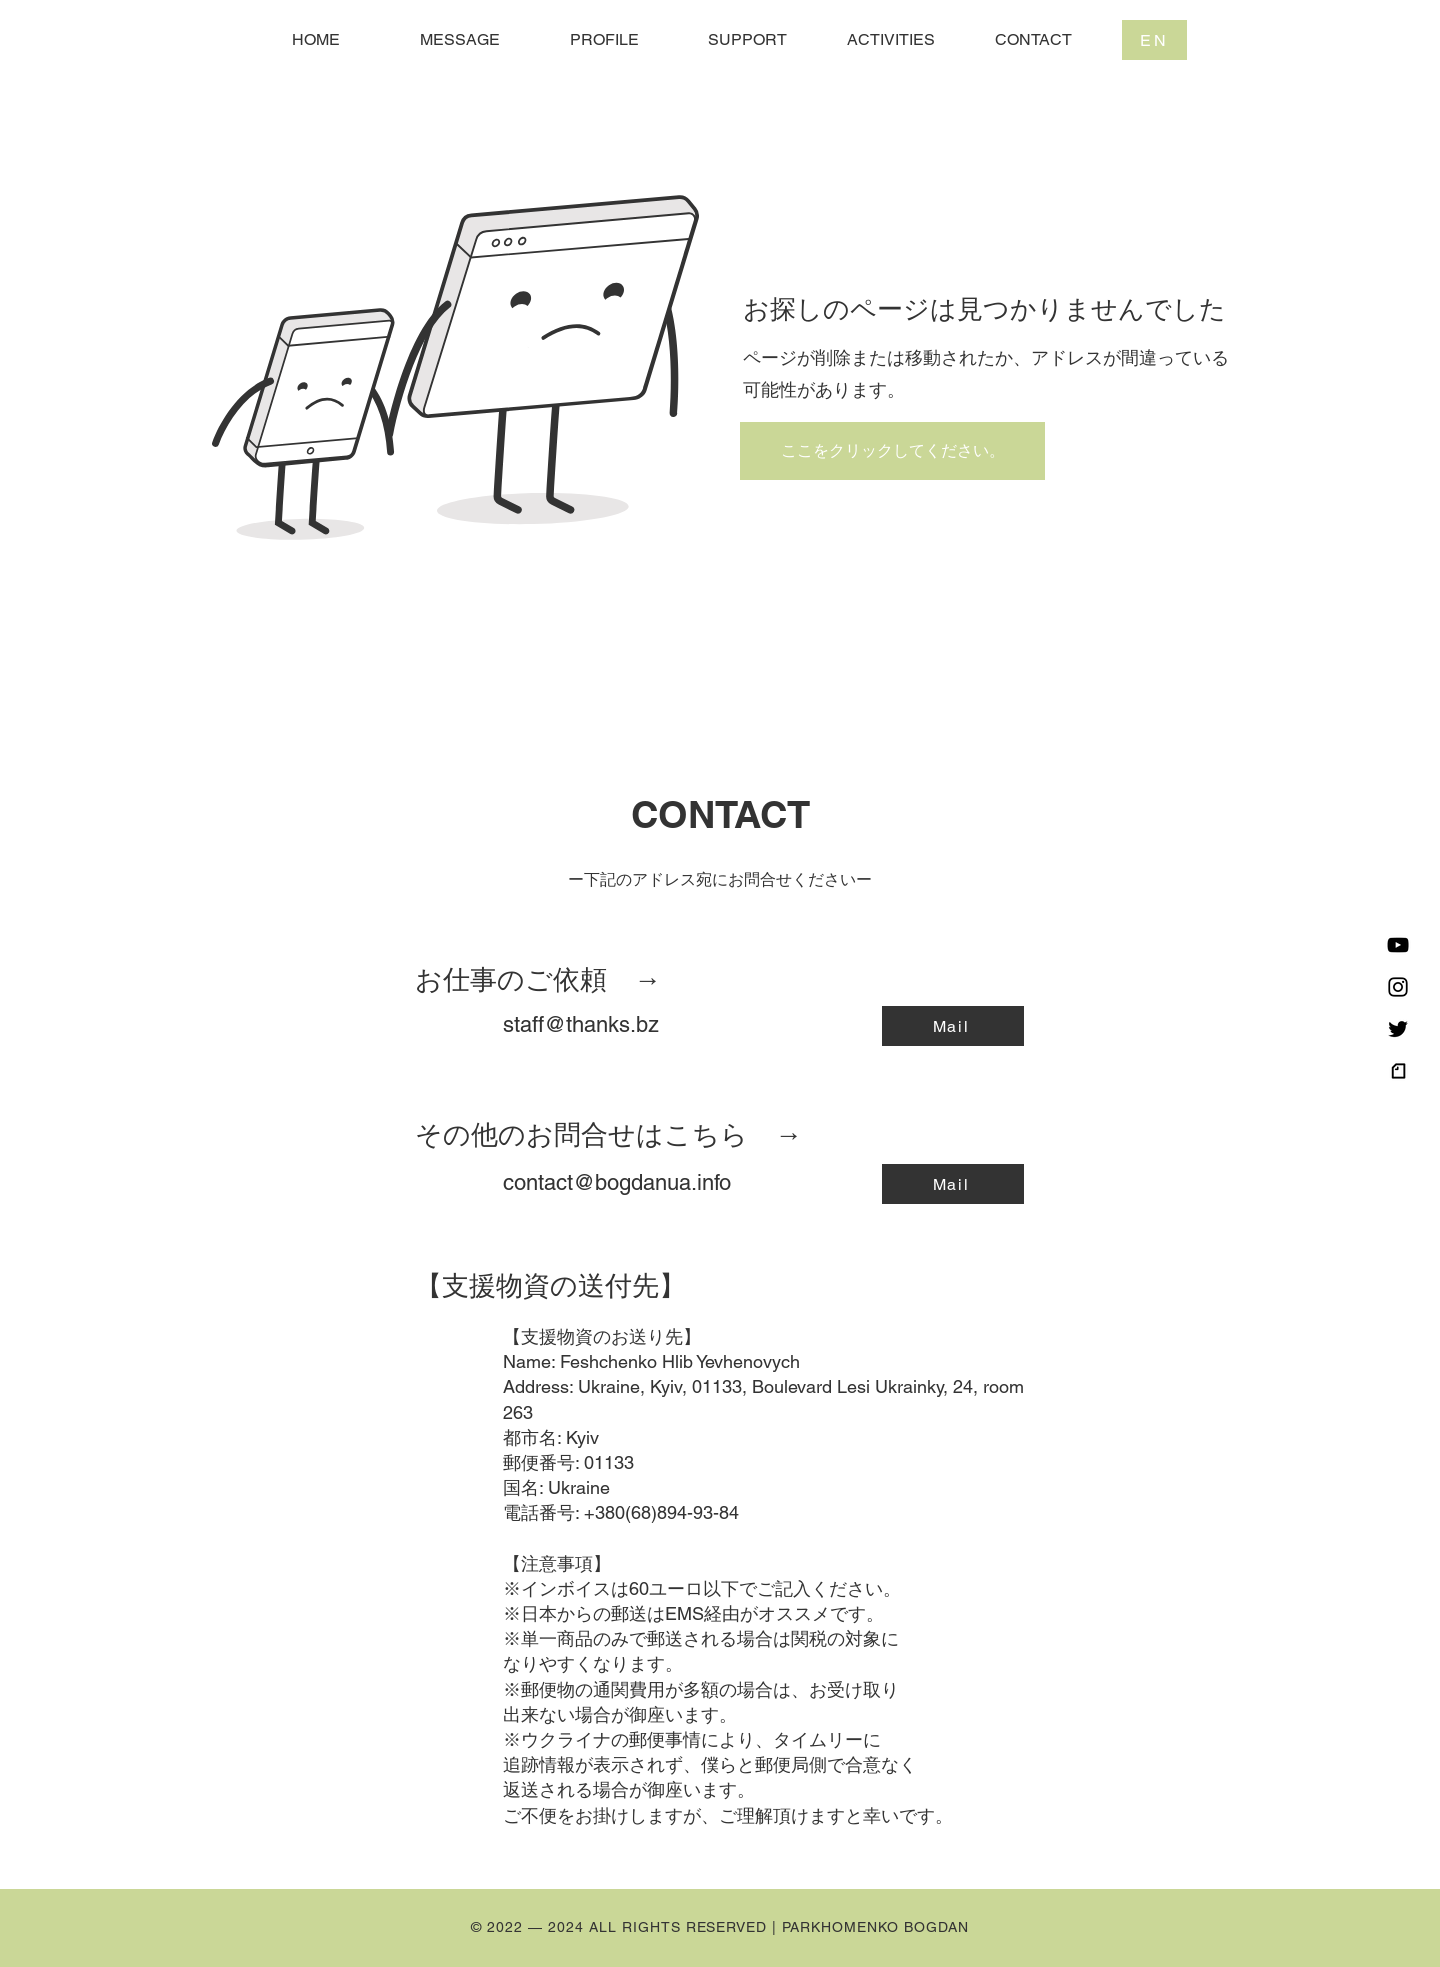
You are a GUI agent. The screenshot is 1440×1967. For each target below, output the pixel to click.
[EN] (1154, 40)
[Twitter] (1398, 1029)
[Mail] (953, 1026)
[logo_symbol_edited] (1398, 1071)
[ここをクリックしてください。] (892, 451)
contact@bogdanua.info (617, 1182)
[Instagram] (1398, 987)
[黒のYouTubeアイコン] (1398, 945)
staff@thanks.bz (581, 1024)
